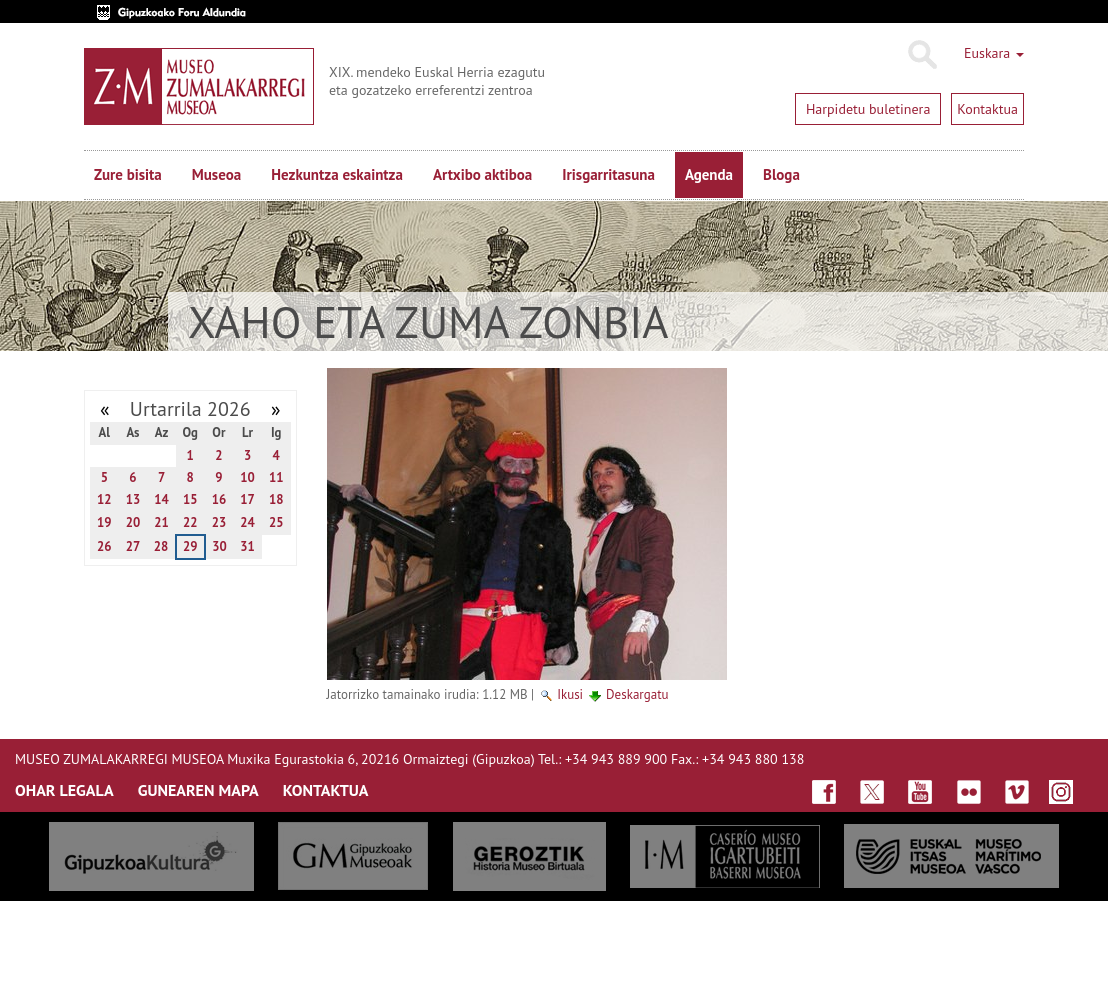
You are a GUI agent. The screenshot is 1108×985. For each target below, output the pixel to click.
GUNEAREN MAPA (198, 790)
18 (276, 499)
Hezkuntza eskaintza (337, 174)
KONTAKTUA (326, 790)
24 (247, 522)
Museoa (216, 174)
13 (133, 499)
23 (219, 522)
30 (219, 546)
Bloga (781, 174)
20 (133, 522)
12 (104, 499)
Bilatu (921, 55)
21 (161, 522)
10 (247, 477)
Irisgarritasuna (608, 174)
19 (104, 522)
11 (276, 477)
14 (161, 499)
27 (133, 546)
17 (247, 499)
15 (190, 499)
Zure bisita (128, 174)
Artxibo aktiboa (482, 174)
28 (161, 546)
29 (190, 546)
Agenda (709, 174)
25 (276, 522)
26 (104, 546)
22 (190, 522)
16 (219, 499)
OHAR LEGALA (64, 790)
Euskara (994, 53)
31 (247, 546)
